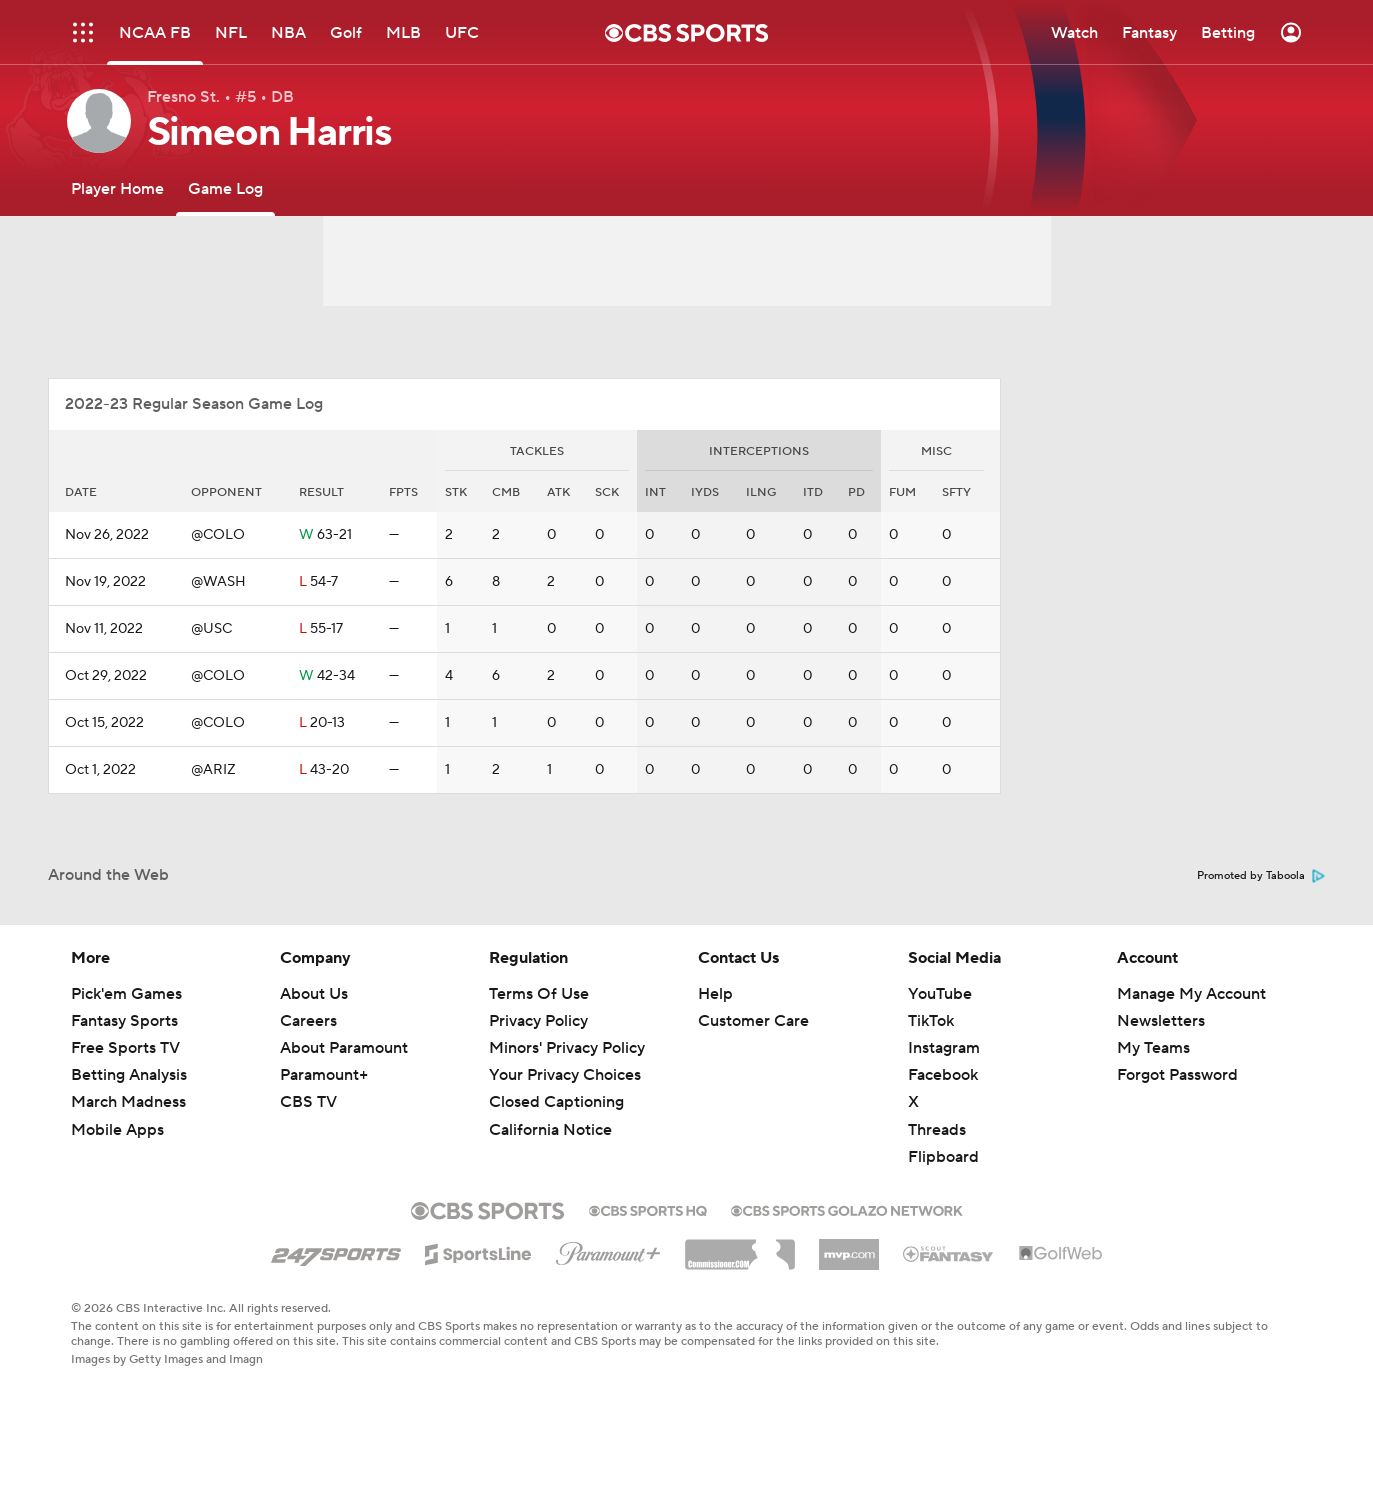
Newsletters (1161, 1021)
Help (715, 994)
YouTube (940, 994)
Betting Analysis (129, 1075)
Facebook (943, 1075)
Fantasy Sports (124, 1021)
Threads (937, 1130)
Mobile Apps (117, 1130)
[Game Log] (225, 188)
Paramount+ (324, 1075)
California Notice (550, 1130)
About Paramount (344, 1048)
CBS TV (308, 1102)
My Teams (1153, 1048)
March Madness (128, 1102)
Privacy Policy (538, 1021)
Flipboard (943, 1157)
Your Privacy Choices (565, 1075)
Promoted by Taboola (1261, 876)
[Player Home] (117, 188)
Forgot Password (1177, 1075)
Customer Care (753, 1021)
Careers (308, 1021)
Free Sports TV (125, 1048)
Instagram (944, 1048)
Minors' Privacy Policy (567, 1048)
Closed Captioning (556, 1102)
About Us (314, 994)
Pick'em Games (126, 994)
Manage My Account (1191, 994)
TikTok (931, 1021)
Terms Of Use (539, 994)
